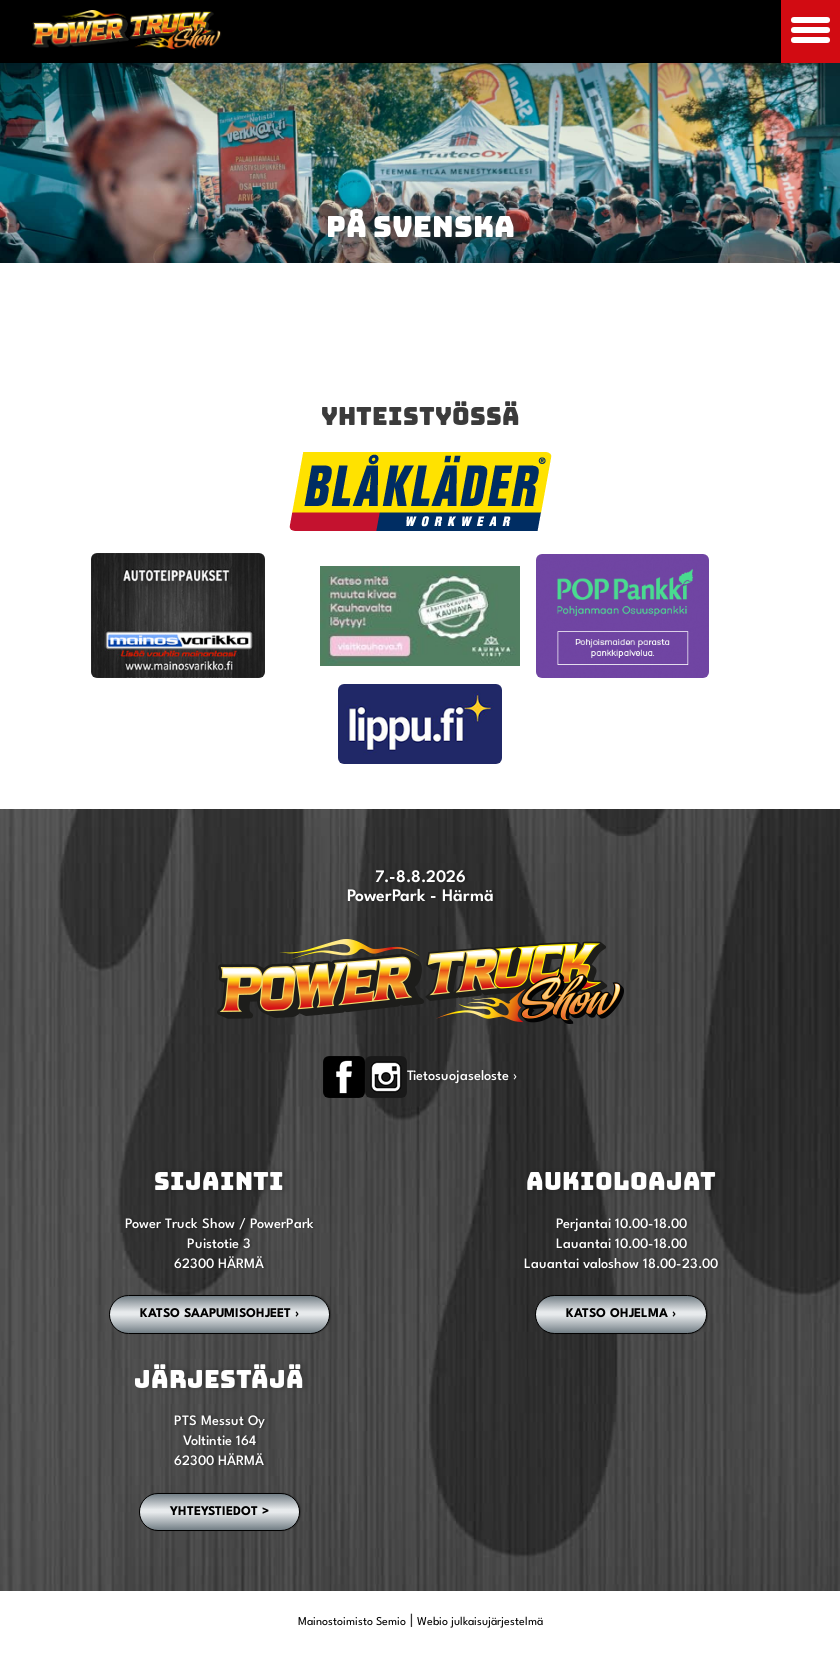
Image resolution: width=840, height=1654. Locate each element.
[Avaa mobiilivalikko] (810, 31)
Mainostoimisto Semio (352, 1622)
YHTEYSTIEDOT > (219, 1512)
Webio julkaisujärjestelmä (480, 1622)
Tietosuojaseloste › (462, 1076)
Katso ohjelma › (621, 1314)
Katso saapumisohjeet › (219, 1314)
